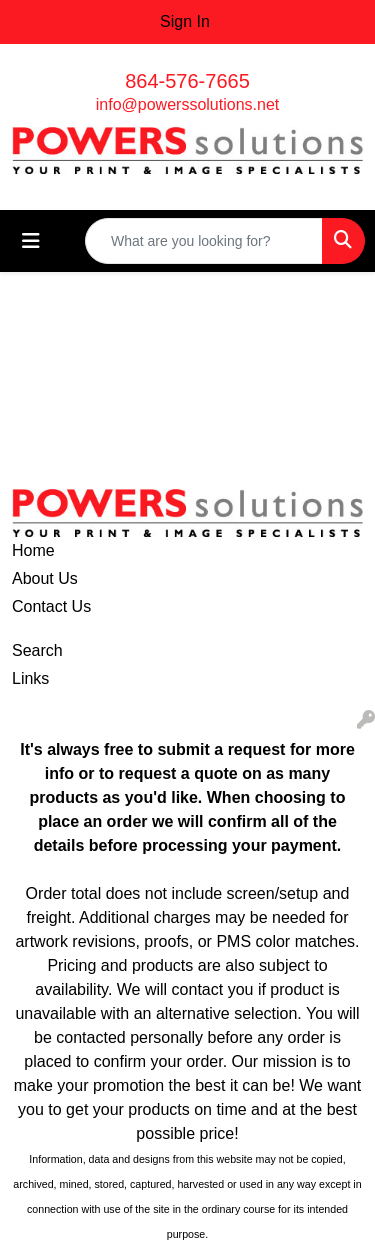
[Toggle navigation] (31, 241)
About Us (45, 578)
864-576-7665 (187, 81)
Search (37, 650)
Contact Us (51, 606)
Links (30, 678)
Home (33, 550)
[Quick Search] (204, 241)
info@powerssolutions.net (187, 104)
